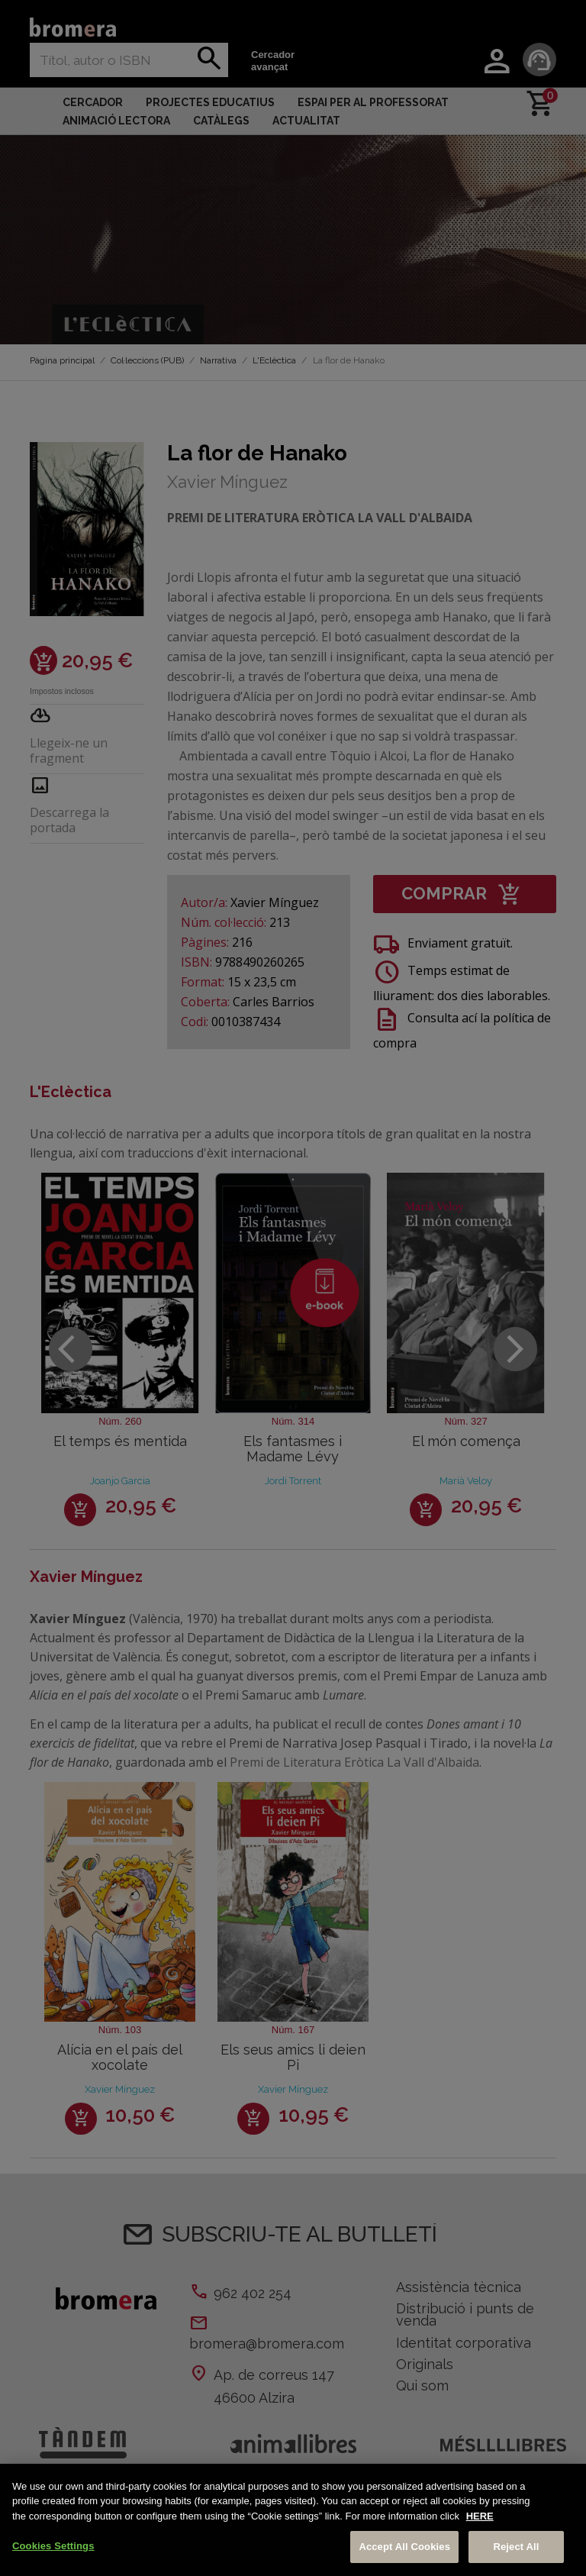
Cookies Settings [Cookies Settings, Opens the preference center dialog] (53, 2546)
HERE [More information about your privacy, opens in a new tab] (480, 2516)
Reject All (516, 2546)
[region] (293, 2520)
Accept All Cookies (404, 2546)
